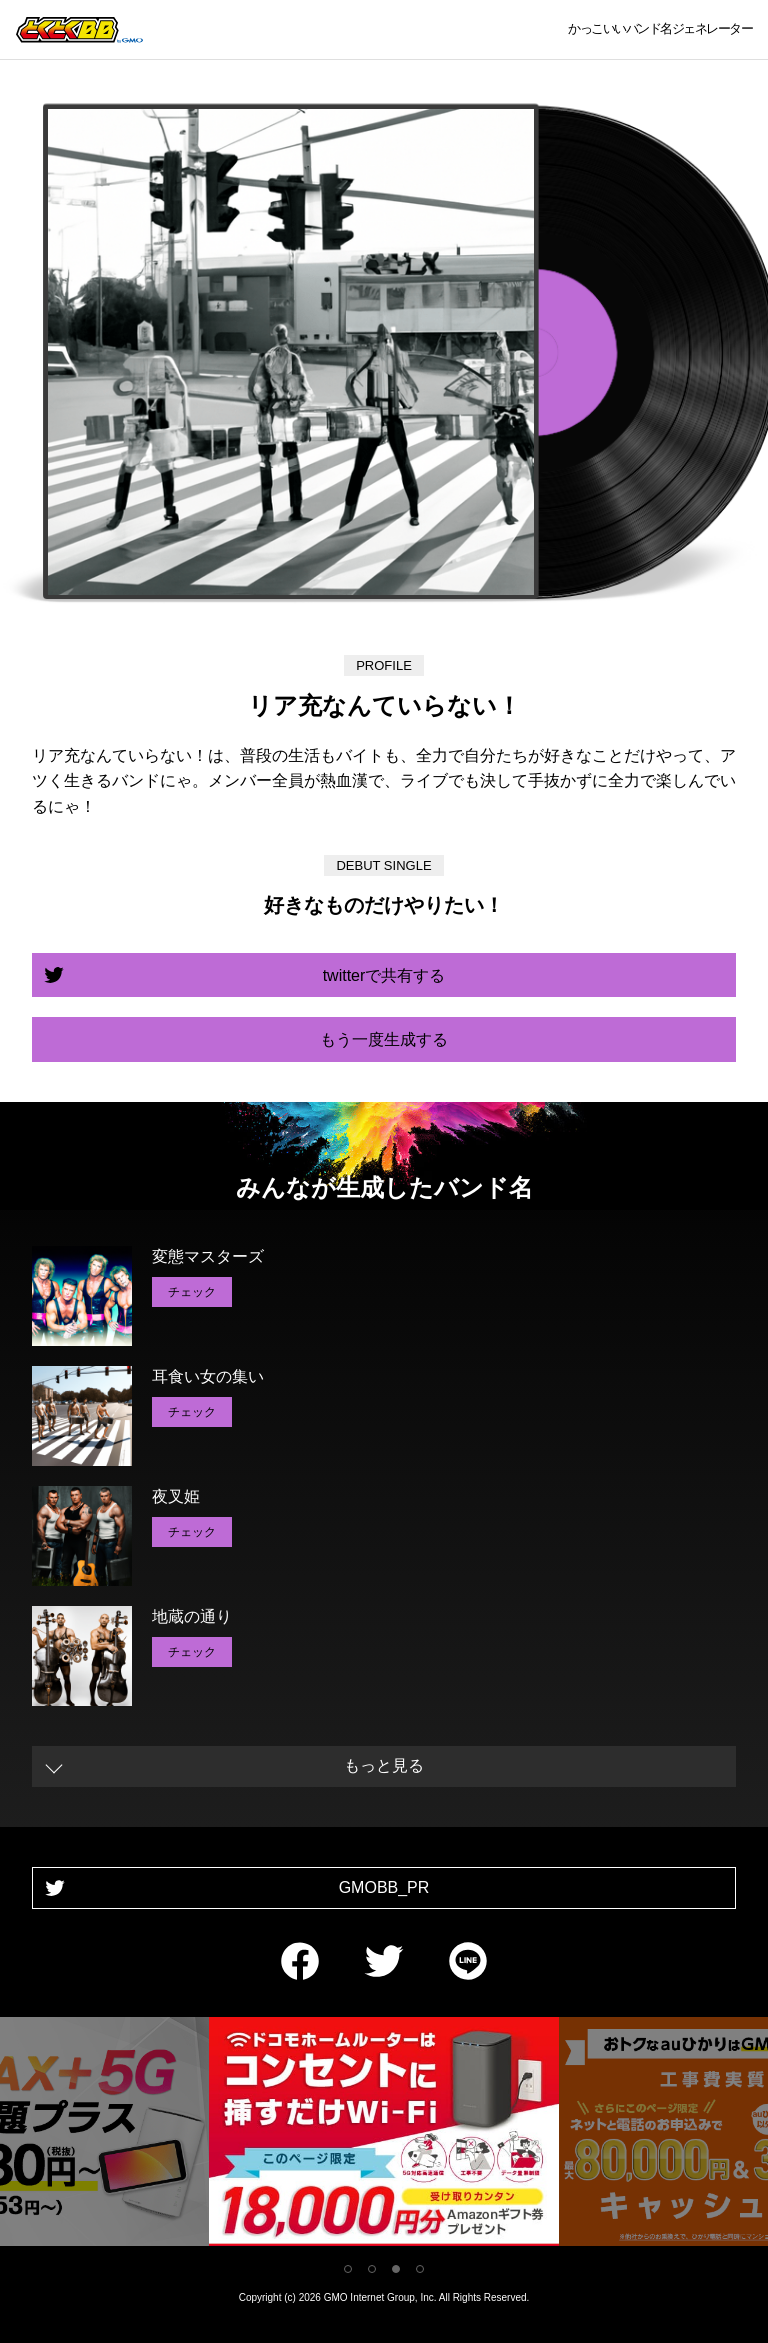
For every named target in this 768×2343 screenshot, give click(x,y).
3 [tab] (396, 2269)
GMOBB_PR (384, 1887)
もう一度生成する (384, 1039)
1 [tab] (348, 2269)
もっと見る (384, 1765)
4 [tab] (420, 2269)
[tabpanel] (384, 2135)
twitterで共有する (384, 975)
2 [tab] (372, 2269)
